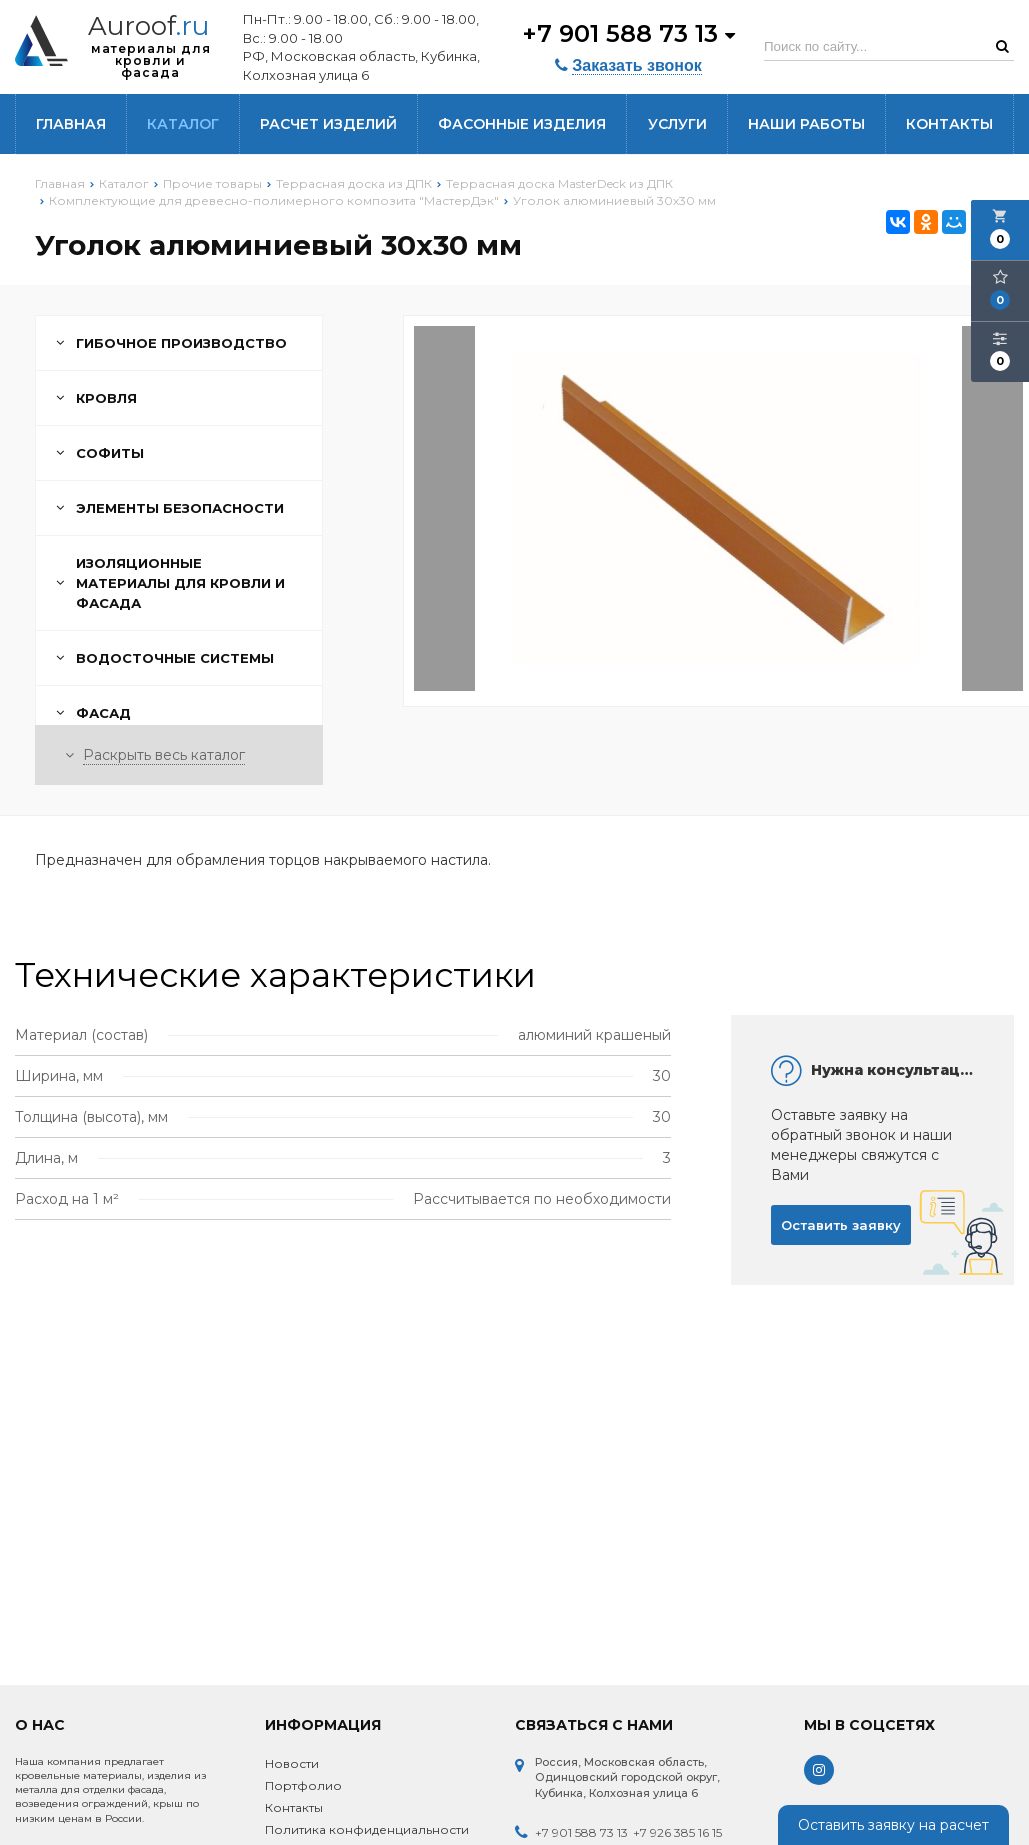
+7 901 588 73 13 (628, 32)
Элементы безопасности (170, 508)
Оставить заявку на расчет (893, 1825)
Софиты (100, 453)
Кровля (96, 398)
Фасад (93, 713)
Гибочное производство (171, 343)
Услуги (677, 124)
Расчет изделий (328, 124)
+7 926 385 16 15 (677, 1832)
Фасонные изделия (522, 124)
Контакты (949, 124)
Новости (292, 1763)
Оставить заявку (841, 1225)
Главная (71, 124)
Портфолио (303, 1785)
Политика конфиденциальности (367, 1829)
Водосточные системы (165, 658)
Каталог (183, 124)
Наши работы (806, 124)
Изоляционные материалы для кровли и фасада (170, 583)
